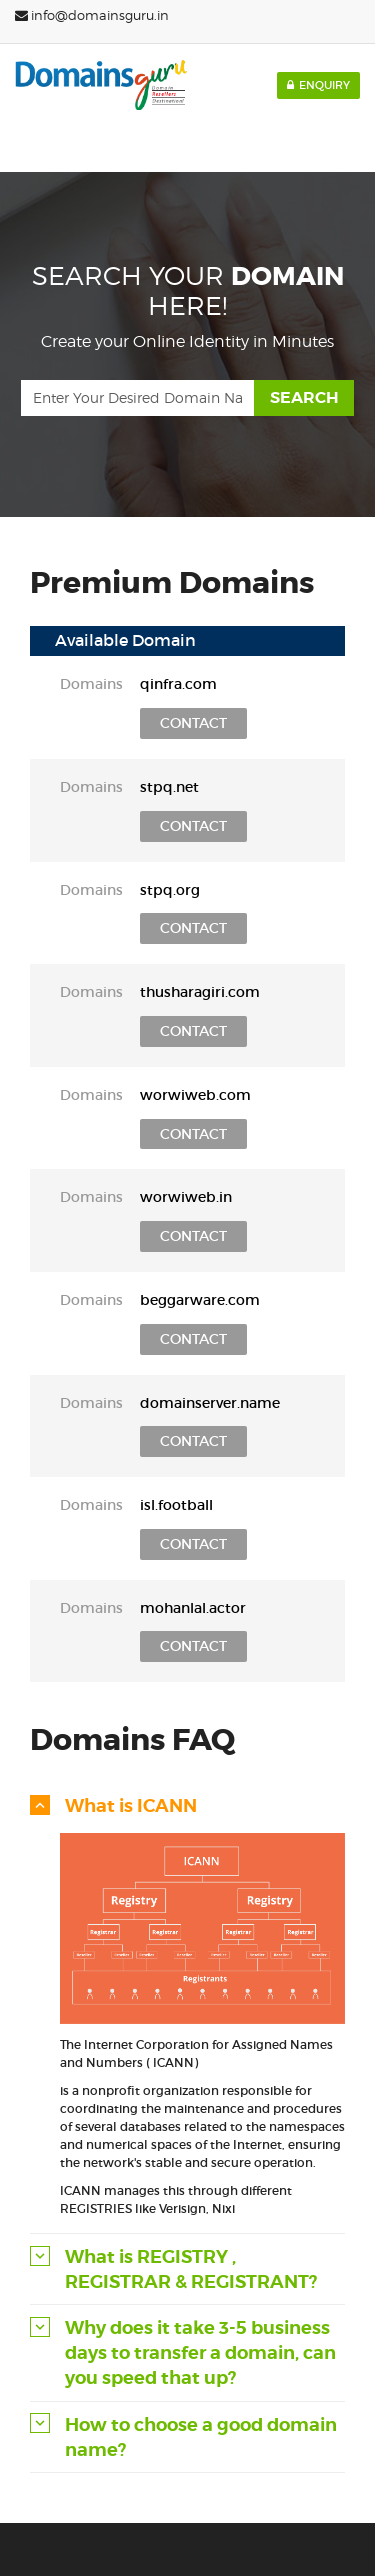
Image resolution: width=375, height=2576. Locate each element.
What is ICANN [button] (131, 1805)
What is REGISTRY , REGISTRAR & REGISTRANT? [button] (191, 2269)
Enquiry (318, 85)
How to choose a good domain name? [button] (201, 2437)
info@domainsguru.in (92, 15)
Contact (193, 723)
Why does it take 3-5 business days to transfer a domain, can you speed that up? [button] (200, 2352)
